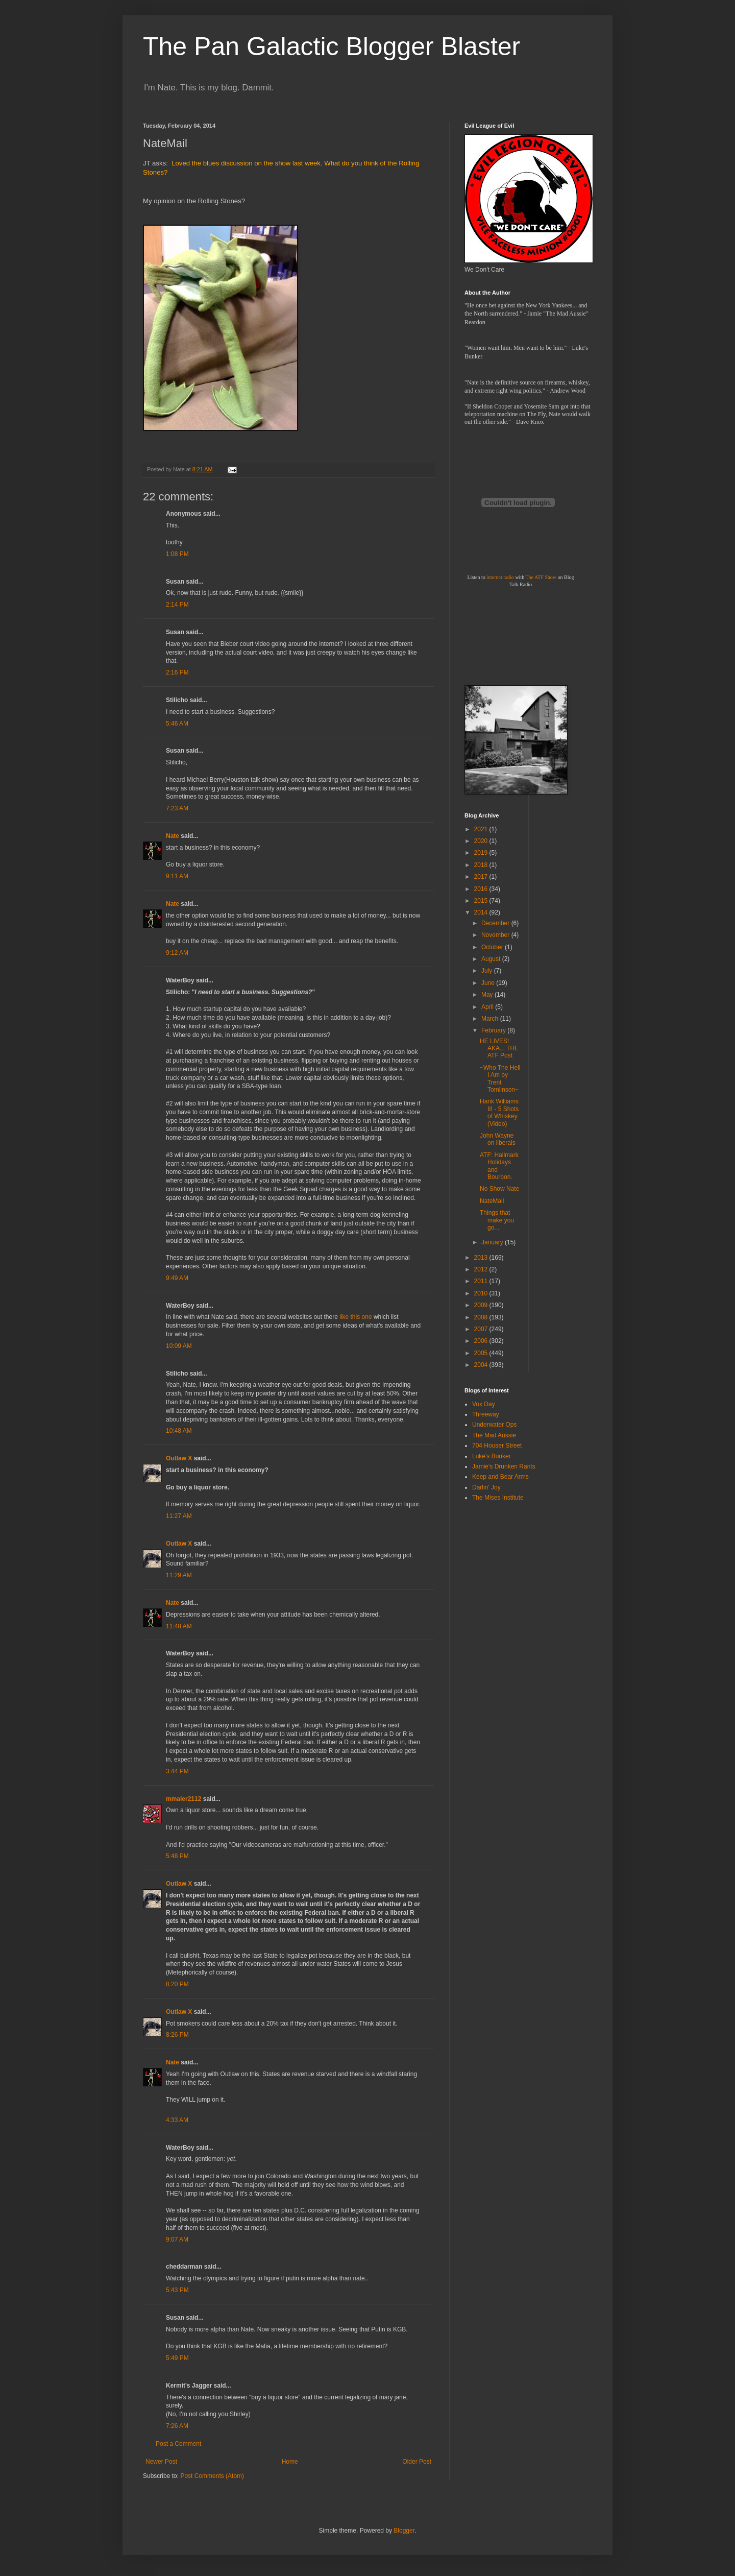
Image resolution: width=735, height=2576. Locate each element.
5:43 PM (177, 2290)
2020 (481, 841)
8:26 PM (177, 2034)
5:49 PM (177, 2358)
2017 (481, 876)
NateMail (492, 1201)
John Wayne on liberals (498, 1139)
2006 (481, 1340)
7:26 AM (177, 2425)
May (488, 994)
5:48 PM (177, 1856)
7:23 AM (177, 808)
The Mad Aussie (494, 1435)
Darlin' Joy (486, 1487)
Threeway (485, 1414)
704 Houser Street (497, 1445)
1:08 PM (177, 554)
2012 (481, 1269)
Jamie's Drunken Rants (503, 1466)
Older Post (416, 2461)
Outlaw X (179, 1458)
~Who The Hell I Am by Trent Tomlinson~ (500, 1078)
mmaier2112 (183, 1798)
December (496, 923)
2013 (481, 1257)
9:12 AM (177, 952)
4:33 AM (177, 2120)
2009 (481, 1305)
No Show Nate (499, 1188)
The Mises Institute (498, 1497)
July (487, 970)
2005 (481, 1353)
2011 (481, 1281)
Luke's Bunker (491, 1456)
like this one (355, 1316)
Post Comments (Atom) (212, 2475)
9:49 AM (177, 1278)
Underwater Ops (494, 1424)
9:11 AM (177, 876)
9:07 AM (177, 2239)
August (491, 958)
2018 (481, 865)
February (494, 1030)
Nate (172, 835)
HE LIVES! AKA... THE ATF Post (499, 1049)
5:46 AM (177, 723)
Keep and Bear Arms (500, 1476)
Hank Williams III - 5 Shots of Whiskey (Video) (499, 1112)
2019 (481, 852)
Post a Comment (178, 2443)
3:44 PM (177, 1771)
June (488, 982)
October (493, 947)
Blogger (404, 2530)
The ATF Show (540, 577)
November (496, 934)
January (493, 1242)
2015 (481, 900)
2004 (481, 1364)
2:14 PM (177, 604)
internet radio (500, 577)
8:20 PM (177, 1984)
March (490, 1018)
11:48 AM (179, 1626)
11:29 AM (179, 1575)
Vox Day (483, 1404)
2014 (481, 912)
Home (290, 2461)
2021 (481, 829)
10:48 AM (179, 1430)
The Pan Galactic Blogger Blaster (331, 46)
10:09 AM (179, 1346)
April (488, 1006)
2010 (481, 1293)
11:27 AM (179, 1516)
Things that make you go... (497, 1220)
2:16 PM (177, 672)
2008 (481, 1317)
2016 (481, 889)
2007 (481, 1329)
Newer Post (161, 2461)
